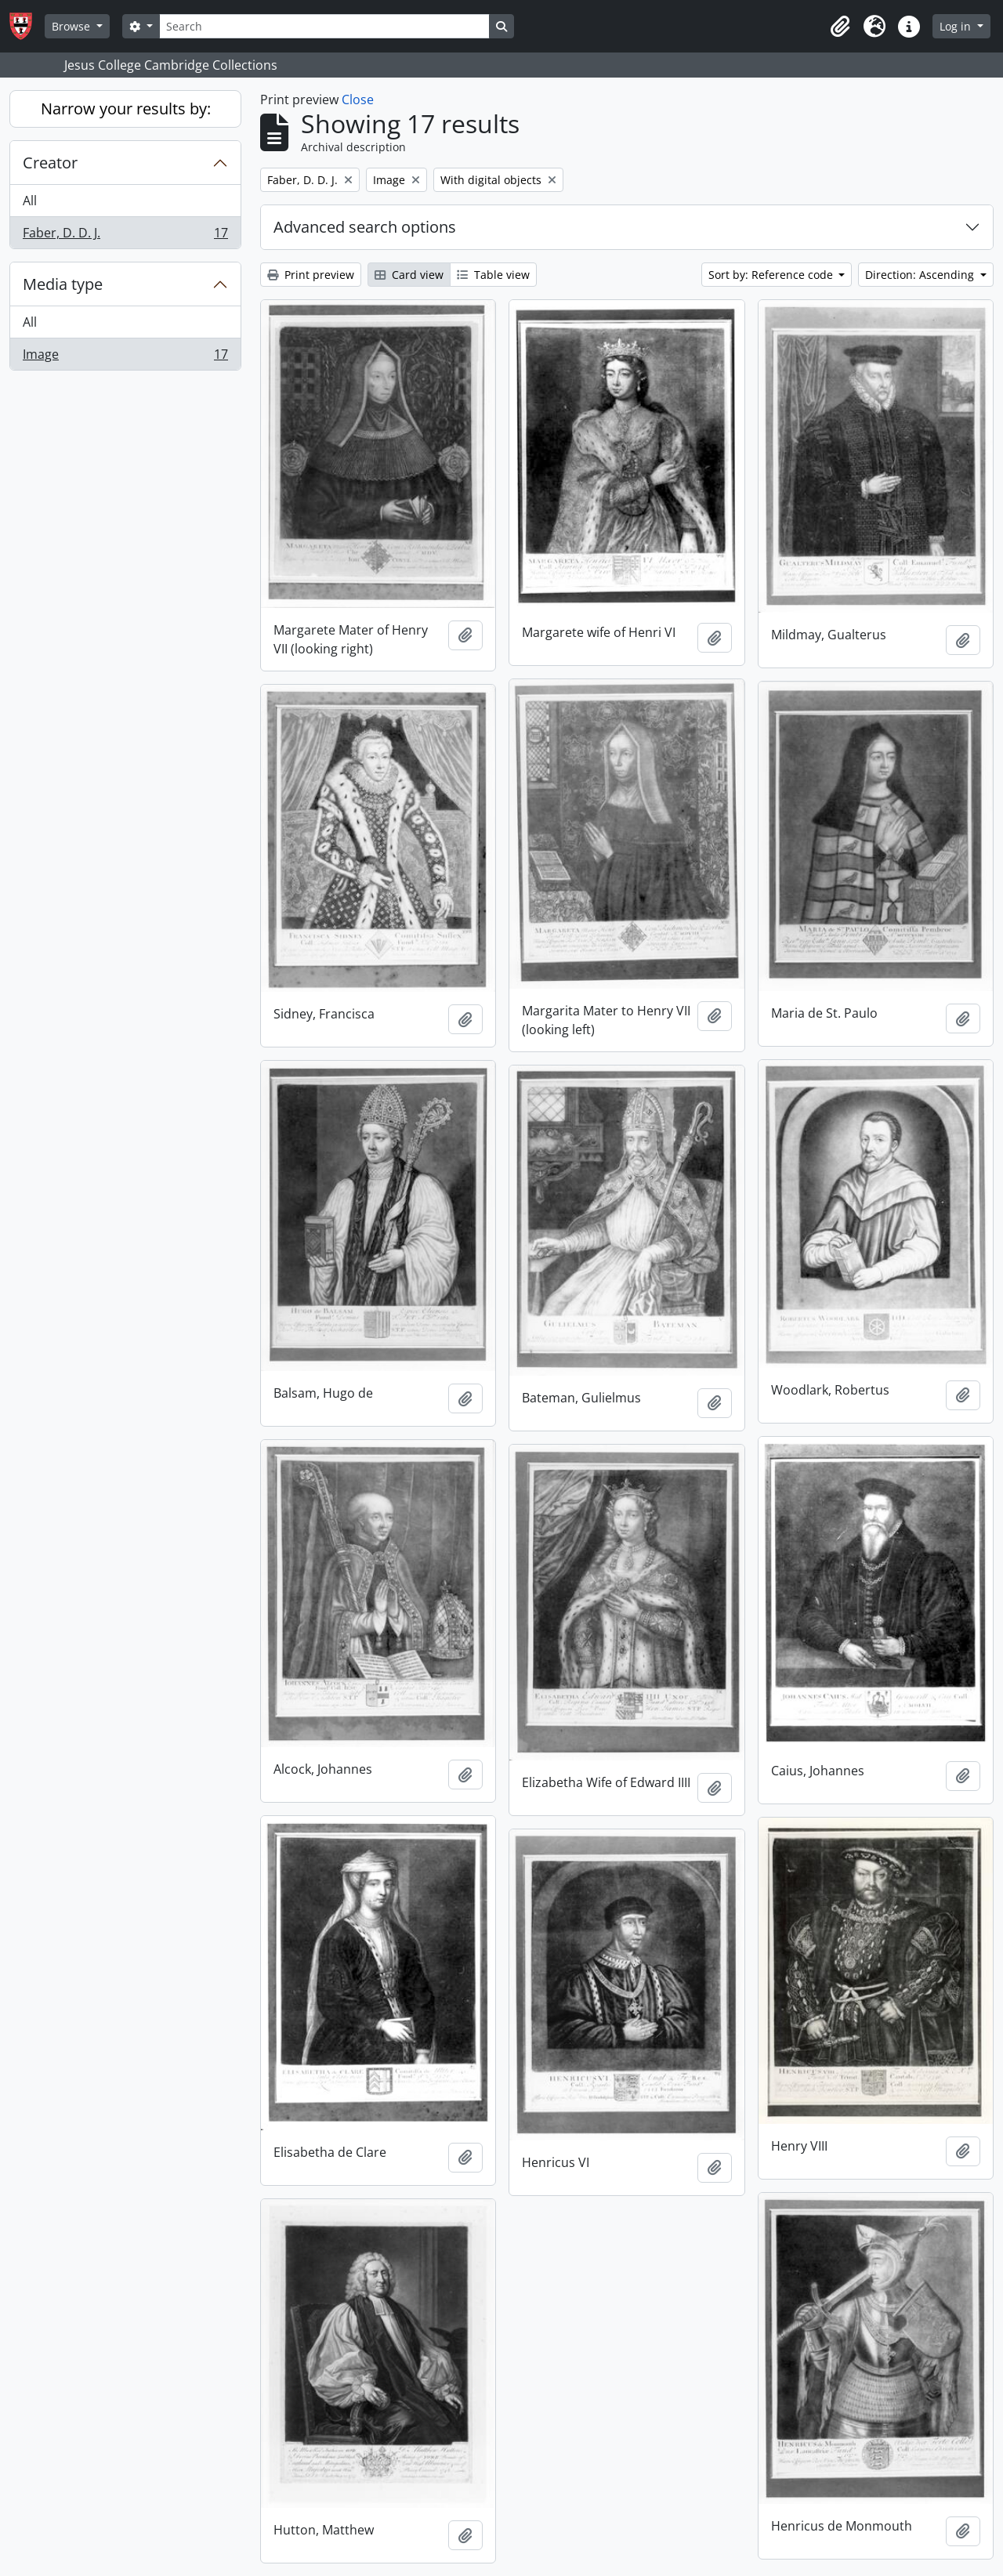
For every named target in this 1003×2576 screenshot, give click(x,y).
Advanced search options (364, 226)
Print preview (310, 274)
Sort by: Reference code (772, 274)
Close (358, 99)
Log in (957, 26)
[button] (840, 26)
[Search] (324, 26)
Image (125, 357)
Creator (50, 162)
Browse (72, 26)
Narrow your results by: (126, 108)
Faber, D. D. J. (125, 235)
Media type (63, 284)
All (30, 200)
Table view (493, 274)
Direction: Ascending (921, 274)
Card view (409, 274)
